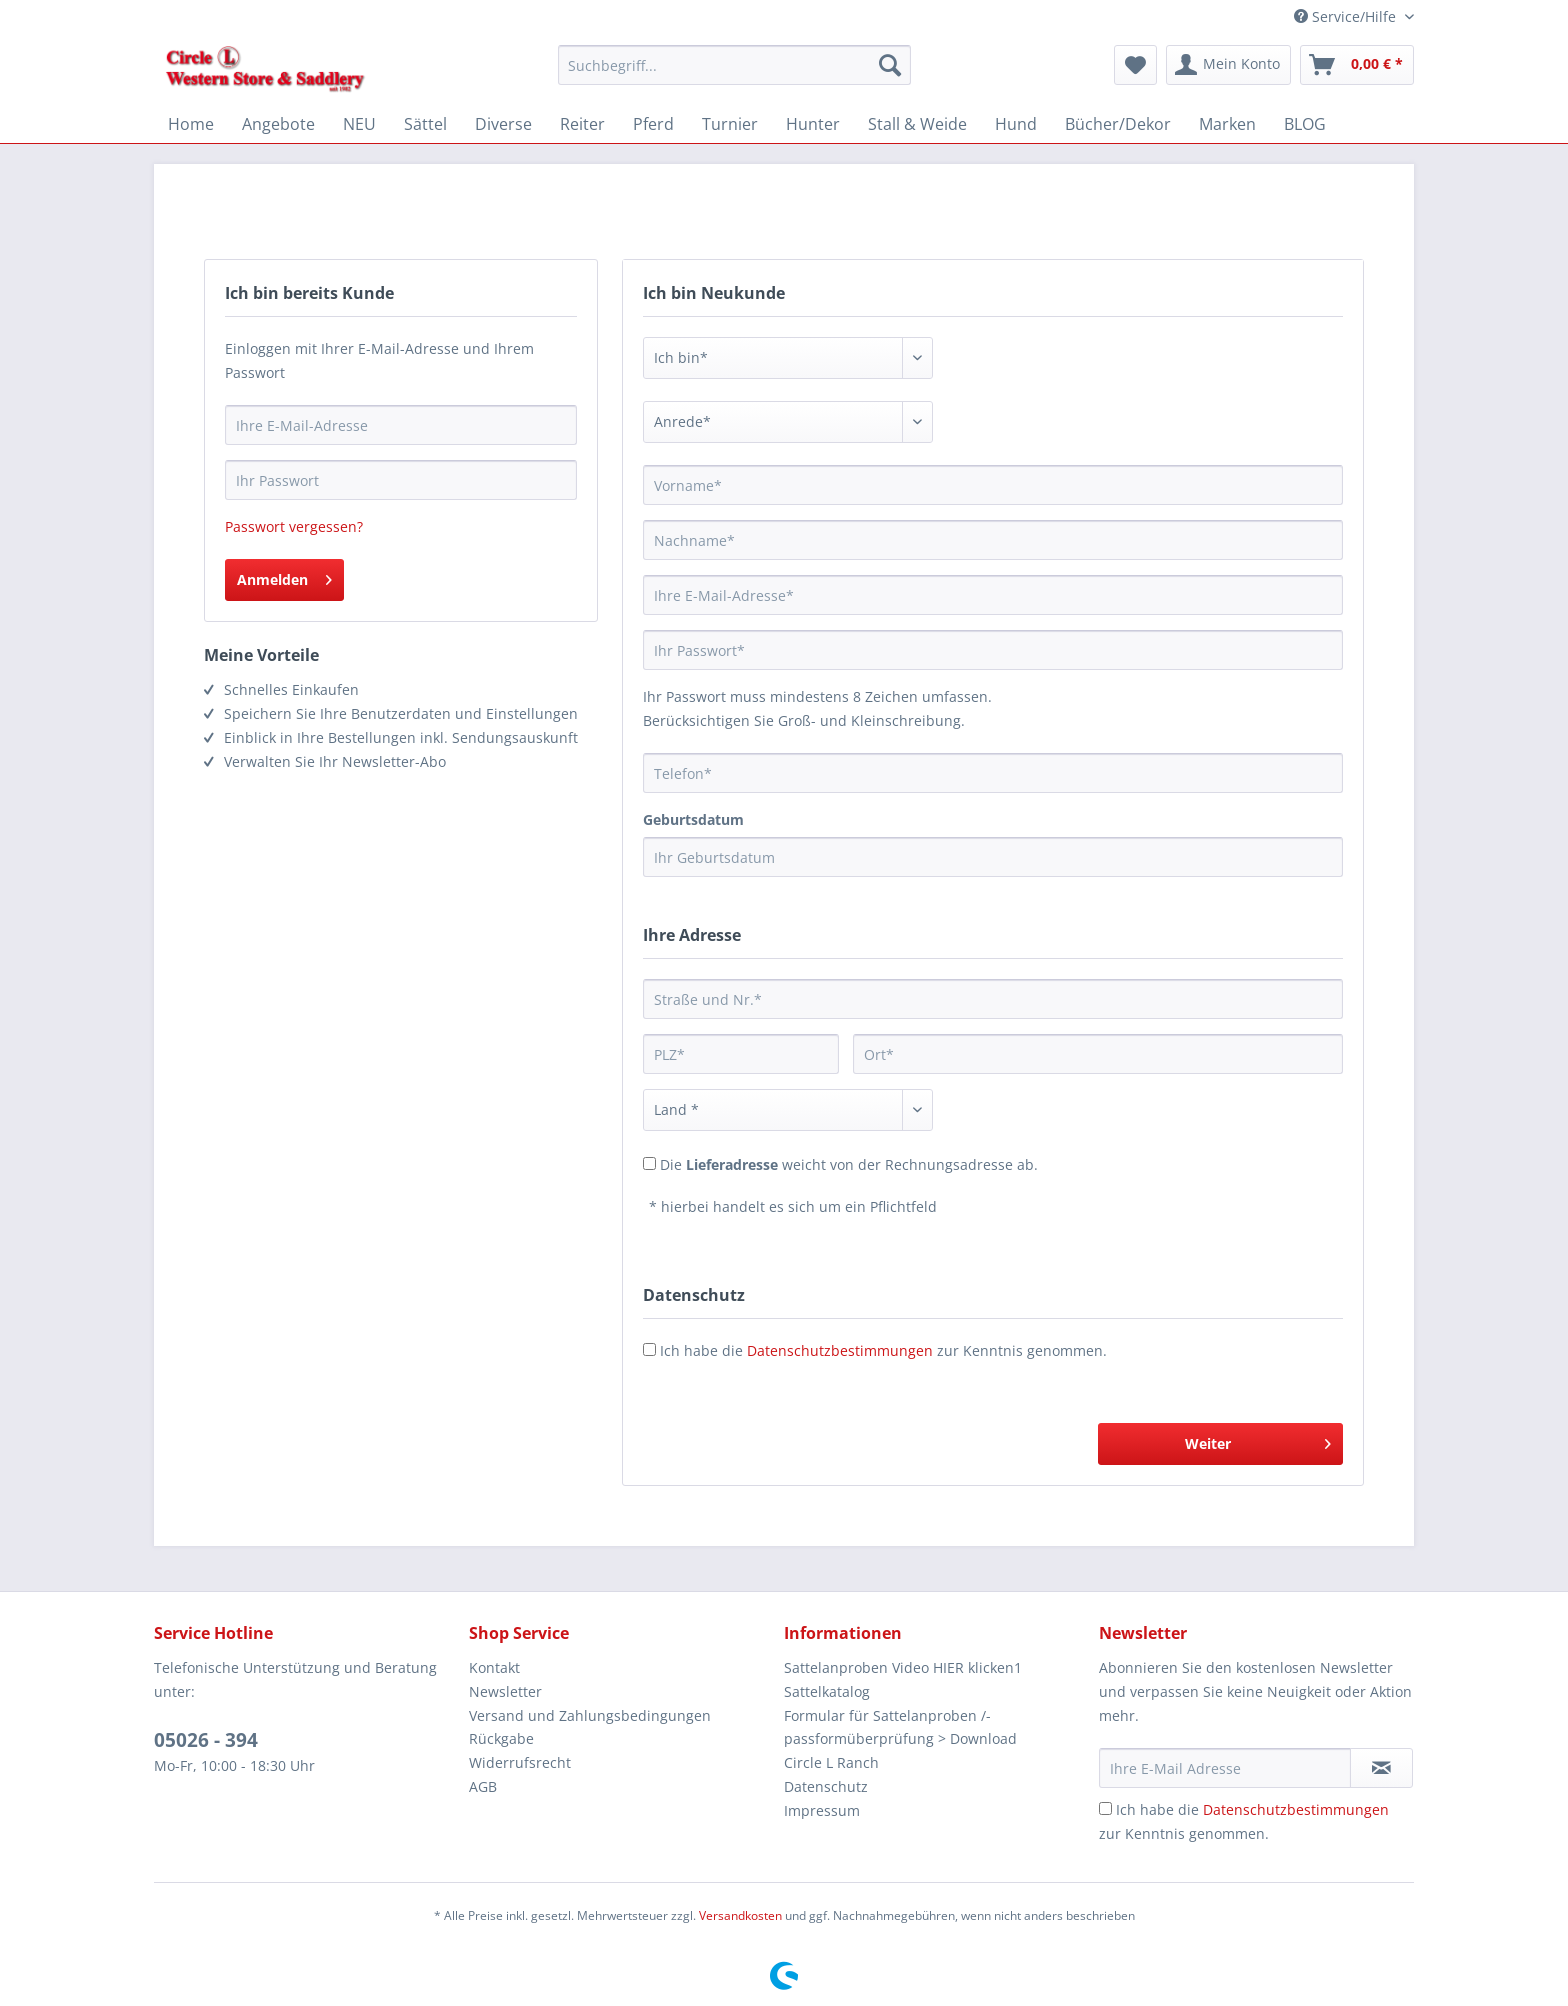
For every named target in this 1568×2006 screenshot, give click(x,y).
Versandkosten (740, 1915)
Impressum (822, 1810)
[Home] (191, 124)
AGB (483, 1786)
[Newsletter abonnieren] (1381, 1768)
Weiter (1258, 1440)
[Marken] (1227, 124)
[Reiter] (582, 124)
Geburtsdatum (693, 819)
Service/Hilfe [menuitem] (1347, 16)
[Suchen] (890, 65)
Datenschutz (826, 1786)
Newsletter (505, 1691)
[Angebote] (278, 124)
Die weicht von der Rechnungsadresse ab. (849, 1164)
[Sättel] (425, 124)
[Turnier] (730, 124)
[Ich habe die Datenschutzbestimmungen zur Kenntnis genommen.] (1105, 1808)
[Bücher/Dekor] (1118, 124)
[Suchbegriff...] (734, 65)
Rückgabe (501, 1738)
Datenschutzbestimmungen (840, 1350)
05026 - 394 (206, 1740)
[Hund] (1016, 124)
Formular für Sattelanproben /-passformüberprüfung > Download (900, 1727)
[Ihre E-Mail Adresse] (1225, 1768)
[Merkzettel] (1135, 65)
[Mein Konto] (1228, 65)
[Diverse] (503, 124)
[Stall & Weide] (917, 124)
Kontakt (494, 1667)
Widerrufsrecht (520, 1762)
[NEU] (359, 124)
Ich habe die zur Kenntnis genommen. (883, 1350)
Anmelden (284, 576)
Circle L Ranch (831, 1762)
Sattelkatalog (827, 1691)
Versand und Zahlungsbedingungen (590, 1715)
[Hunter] (813, 124)
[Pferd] (653, 124)
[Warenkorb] (1357, 65)
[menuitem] (734, 74)
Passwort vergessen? (294, 526)
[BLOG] (1305, 124)
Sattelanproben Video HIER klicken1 (903, 1667)
